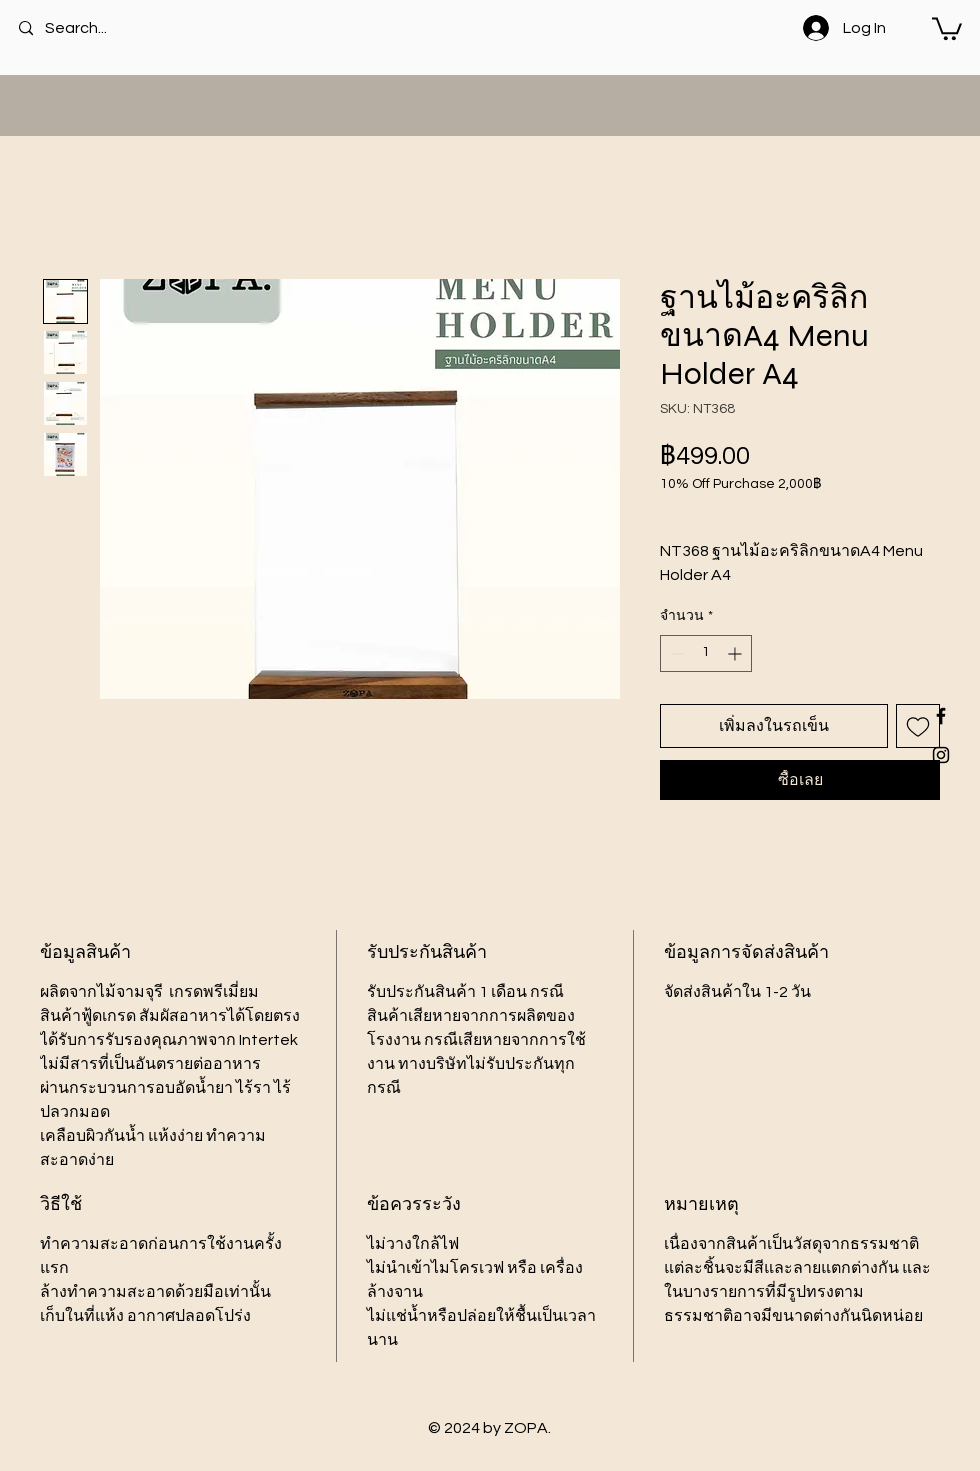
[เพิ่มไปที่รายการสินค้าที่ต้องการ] (918, 726)
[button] (947, 27)
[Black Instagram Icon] (941, 755)
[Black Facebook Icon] (941, 716)
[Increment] (736, 653)
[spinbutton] (706, 653)
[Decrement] (675, 653)
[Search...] (100, 28)
